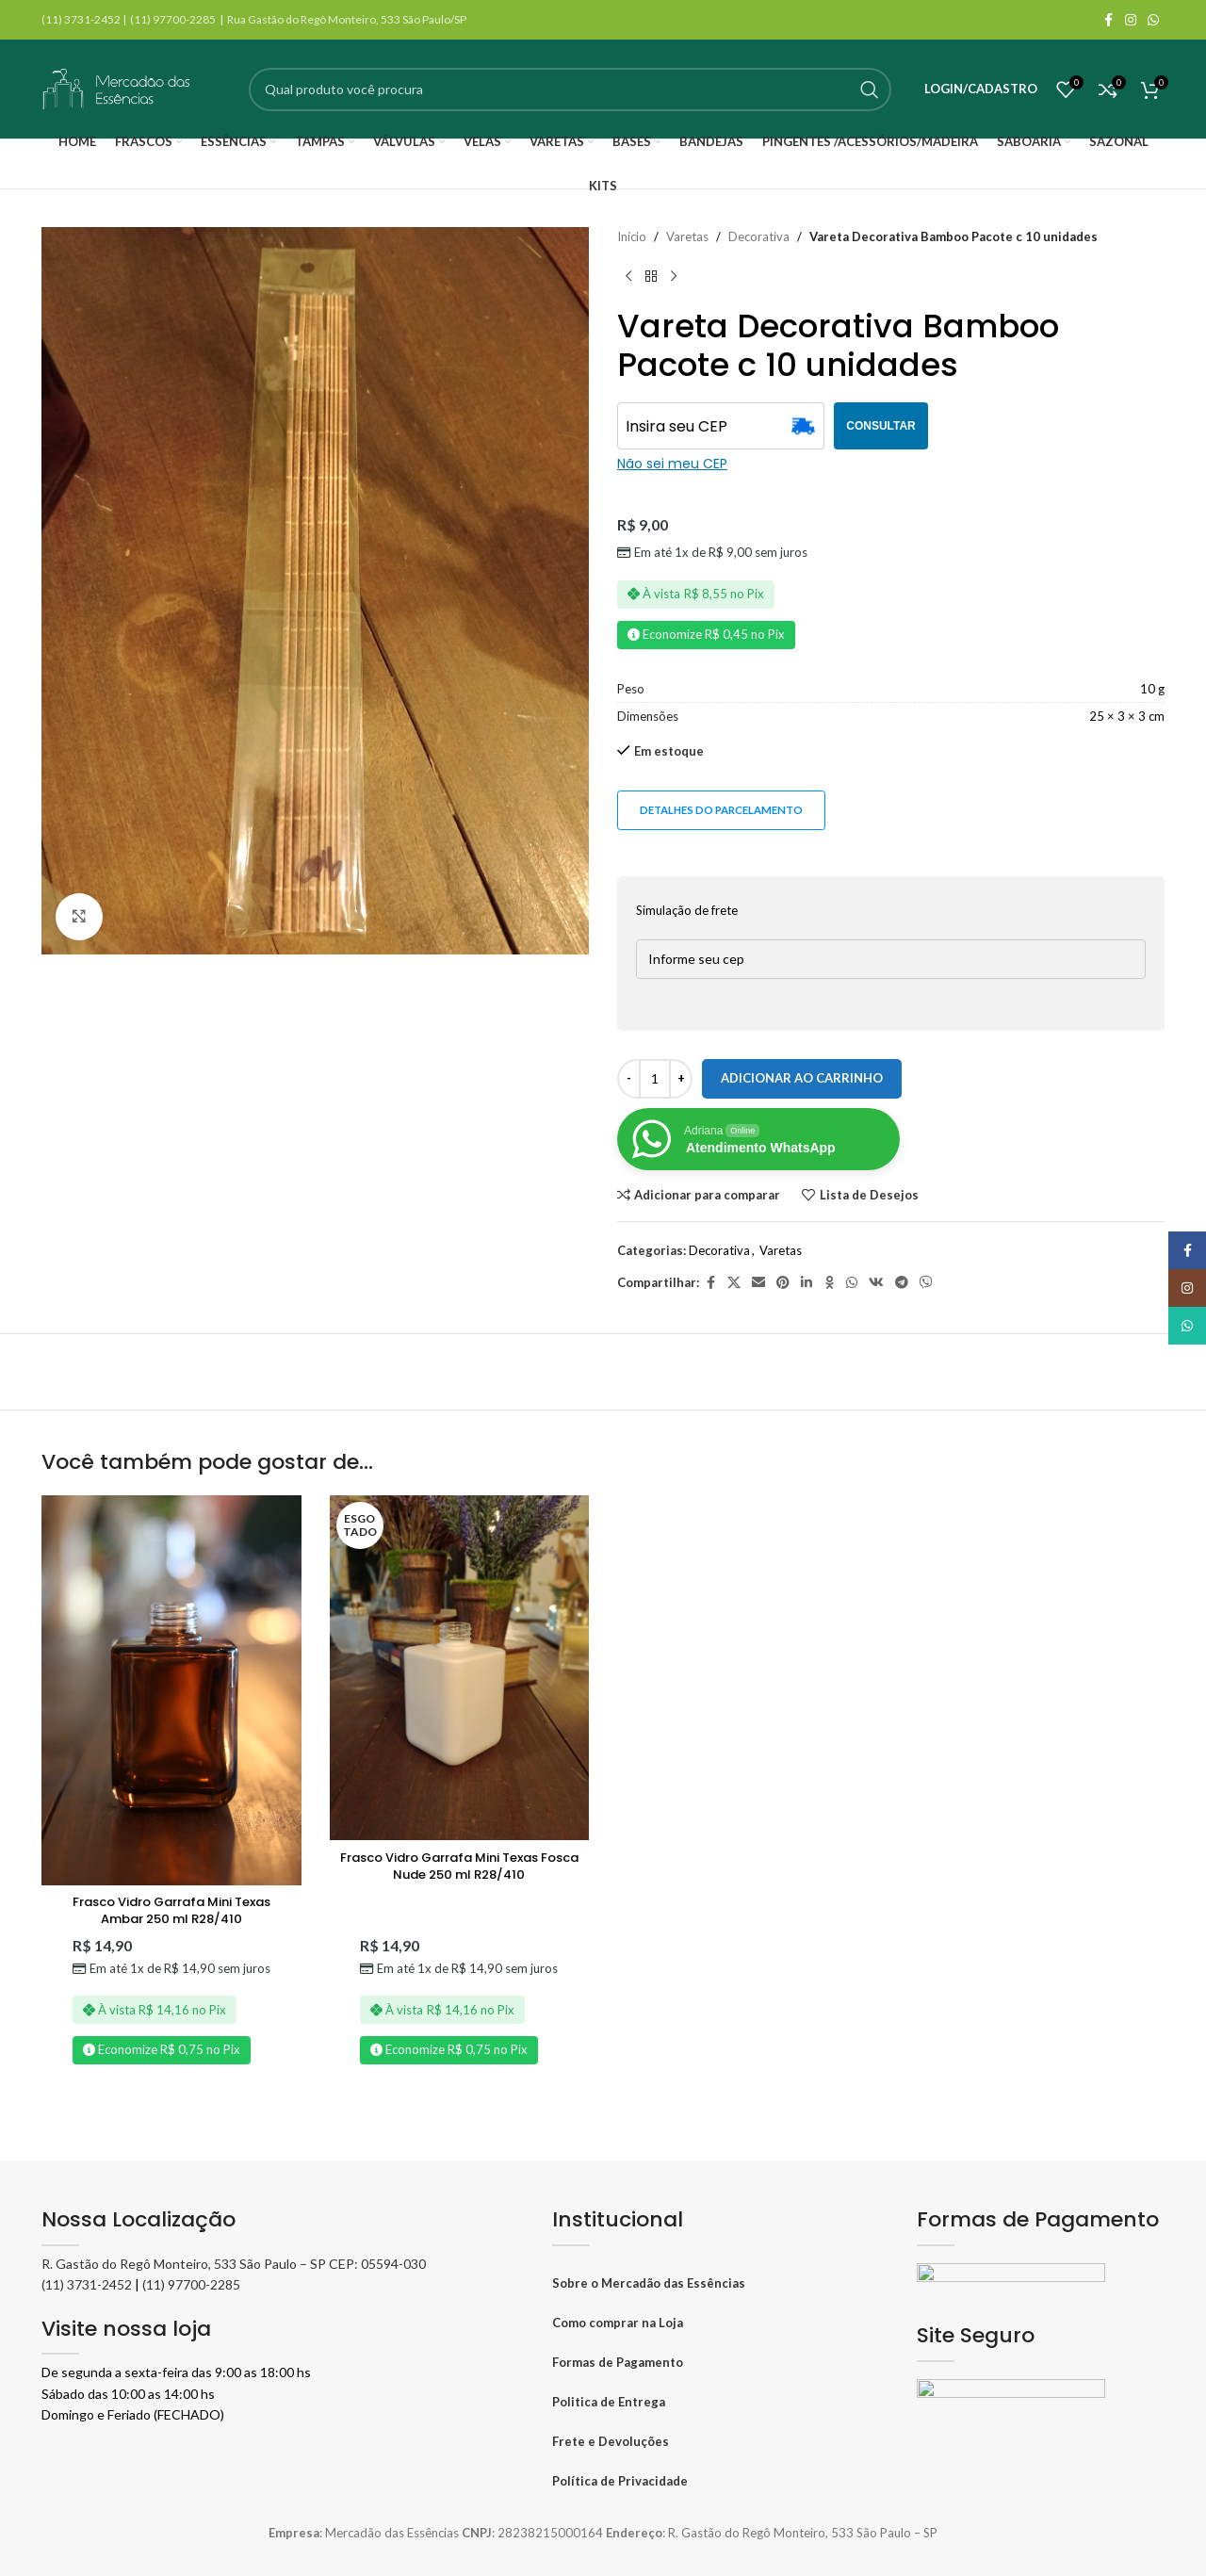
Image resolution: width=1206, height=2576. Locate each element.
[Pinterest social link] (783, 1283)
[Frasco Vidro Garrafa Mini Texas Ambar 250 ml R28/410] (171, 1689)
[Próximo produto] (673, 277)
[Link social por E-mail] (758, 1283)
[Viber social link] (926, 1283)
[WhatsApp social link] (1153, 20)
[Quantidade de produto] (655, 1079)
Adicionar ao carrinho (802, 1077)
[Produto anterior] (628, 277)
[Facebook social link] (1108, 20)
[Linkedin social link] (806, 1283)
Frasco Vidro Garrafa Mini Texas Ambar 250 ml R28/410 (171, 1910)
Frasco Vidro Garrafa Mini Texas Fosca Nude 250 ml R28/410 (459, 1866)
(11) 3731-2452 (86, 2284)
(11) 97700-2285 (191, 2284)
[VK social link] (876, 1283)
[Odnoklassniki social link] (829, 1283)
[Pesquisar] (570, 89)
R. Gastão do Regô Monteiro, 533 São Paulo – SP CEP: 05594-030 (233, 2264)
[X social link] (734, 1283)
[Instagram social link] (1130, 20)
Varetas (687, 236)
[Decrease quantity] (629, 1079)
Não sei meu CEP (672, 463)
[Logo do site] (116, 87)
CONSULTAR (881, 425)
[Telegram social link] (901, 1283)
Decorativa (759, 236)
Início (631, 236)
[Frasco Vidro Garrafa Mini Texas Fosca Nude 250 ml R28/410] (460, 1667)
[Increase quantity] (681, 1079)
